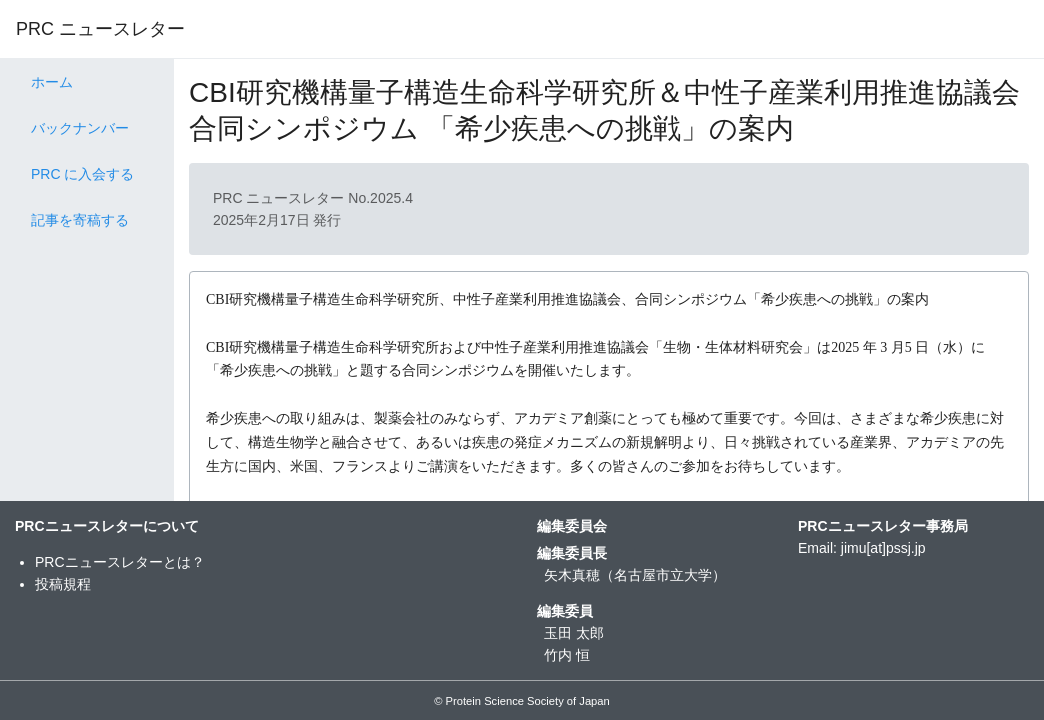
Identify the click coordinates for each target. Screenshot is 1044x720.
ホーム (52, 82)
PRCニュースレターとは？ (120, 562)
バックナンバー (80, 128)
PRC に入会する (82, 174)
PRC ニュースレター (100, 29)
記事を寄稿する (80, 220)
